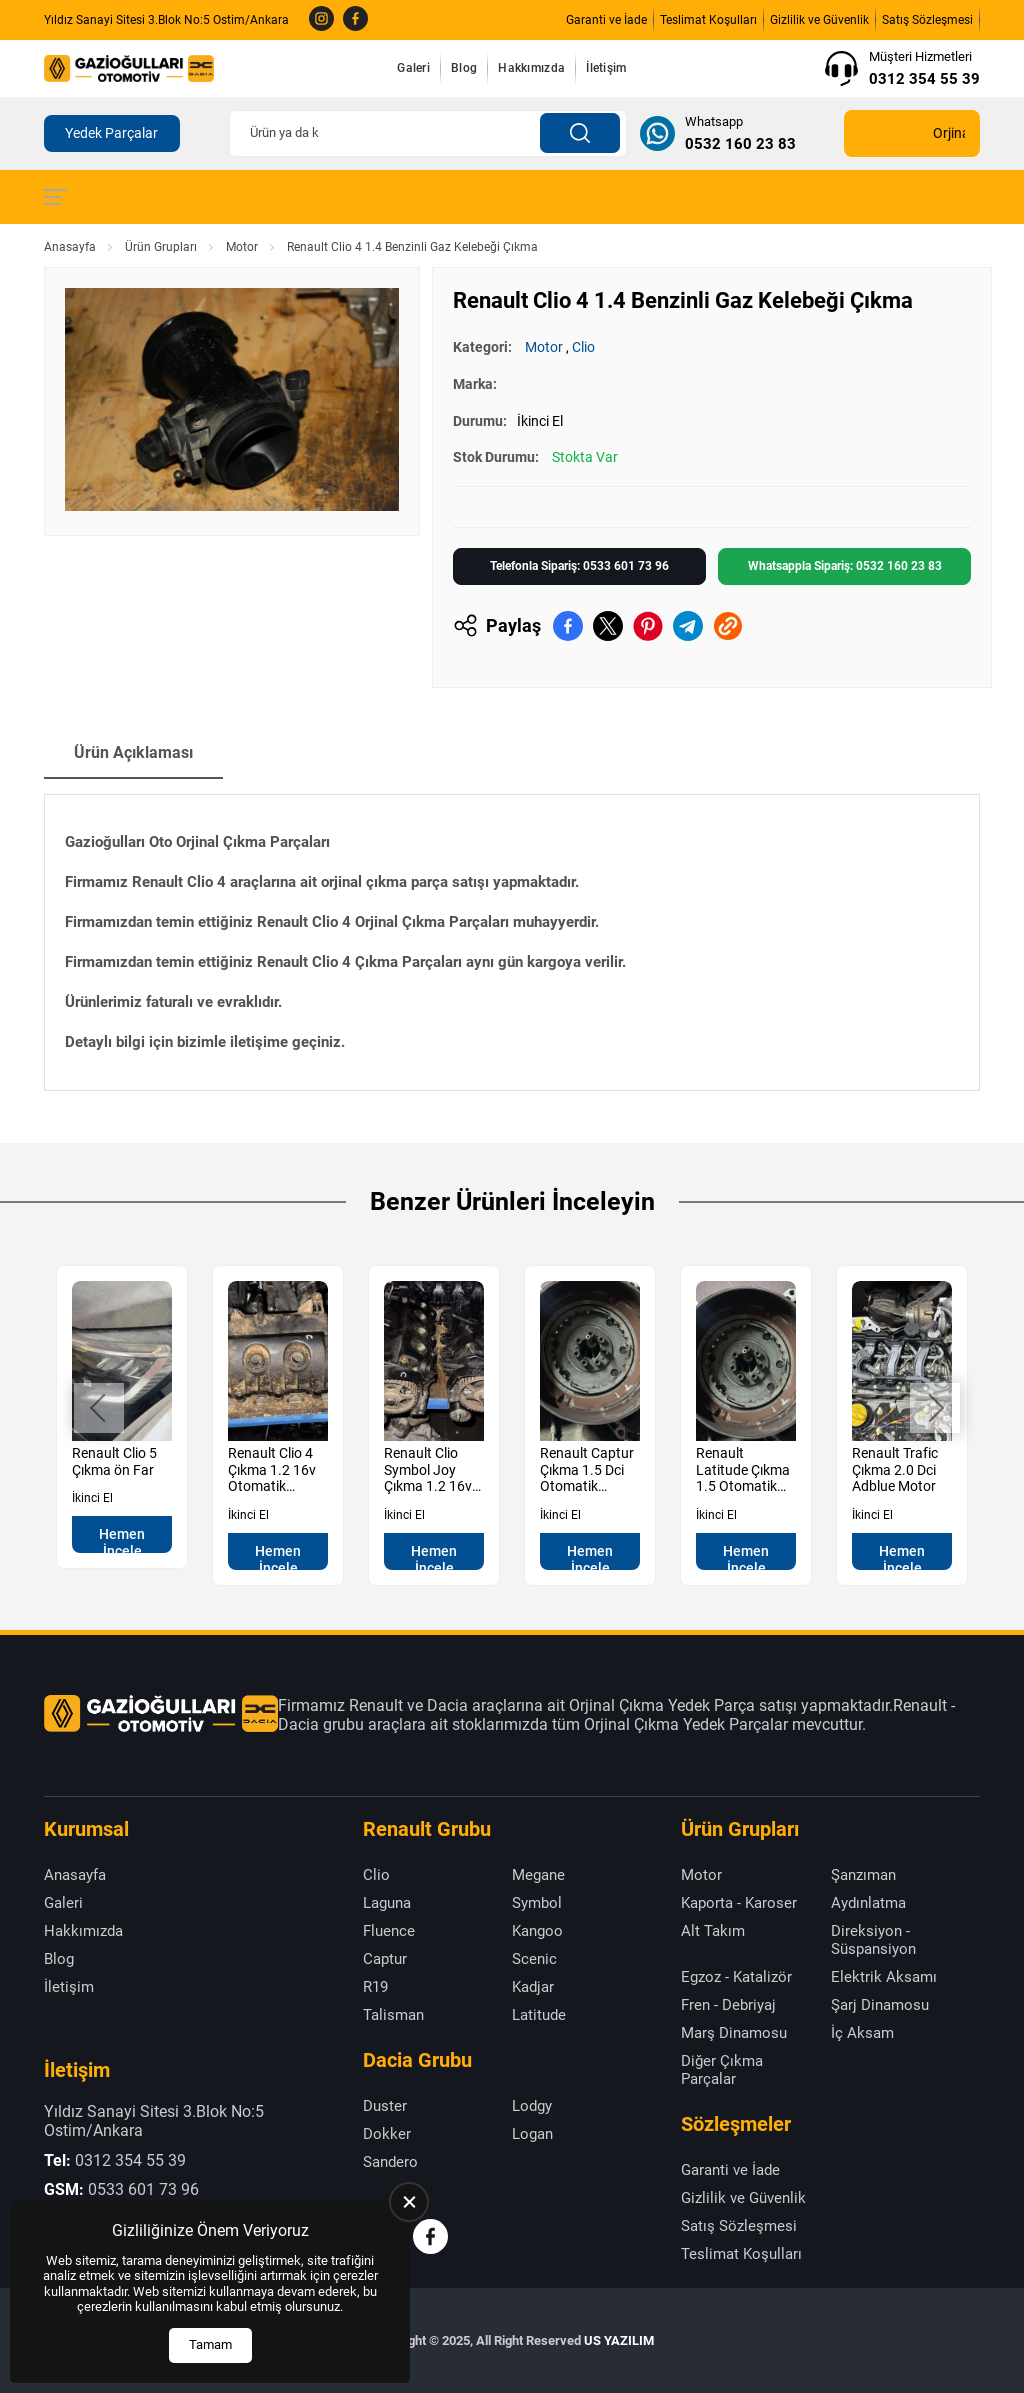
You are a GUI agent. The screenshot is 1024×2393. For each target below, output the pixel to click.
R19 (375, 1987)
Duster (385, 2106)
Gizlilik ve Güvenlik (819, 20)
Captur (385, 1959)
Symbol (537, 1903)
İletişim (606, 68)
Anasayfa (70, 247)
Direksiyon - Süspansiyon (873, 1940)
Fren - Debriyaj (728, 2005)
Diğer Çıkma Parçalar (722, 2070)
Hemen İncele (122, 1539)
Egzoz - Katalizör (736, 1977)
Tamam (210, 2344)
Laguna (387, 1903)
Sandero (390, 2162)
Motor (242, 247)
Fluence (389, 1931)
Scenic (534, 1959)
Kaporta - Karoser (739, 1903)
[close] (409, 2202)
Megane (538, 1875)
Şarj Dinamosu (880, 2005)
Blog (464, 68)
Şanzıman (863, 1875)
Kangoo (537, 1931)
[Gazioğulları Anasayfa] (129, 68)
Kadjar (533, 1987)
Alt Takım (713, 1931)
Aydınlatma (868, 1903)
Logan (532, 2134)
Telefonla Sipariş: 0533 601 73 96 (579, 566)
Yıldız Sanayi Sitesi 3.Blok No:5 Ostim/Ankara (166, 20)
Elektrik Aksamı (884, 1977)
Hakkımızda (531, 68)
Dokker (387, 2134)
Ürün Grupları (161, 247)
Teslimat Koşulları (708, 20)
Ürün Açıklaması (133, 752)
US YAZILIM (619, 2340)
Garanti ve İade (606, 20)
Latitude (539, 2015)
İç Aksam (862, 2033)
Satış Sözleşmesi (927, 20)
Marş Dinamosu (734, 2033)
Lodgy (532, 2106)
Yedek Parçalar (111, 133)
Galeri (413, 68)
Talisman (393, 2015)
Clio (583, 347)
